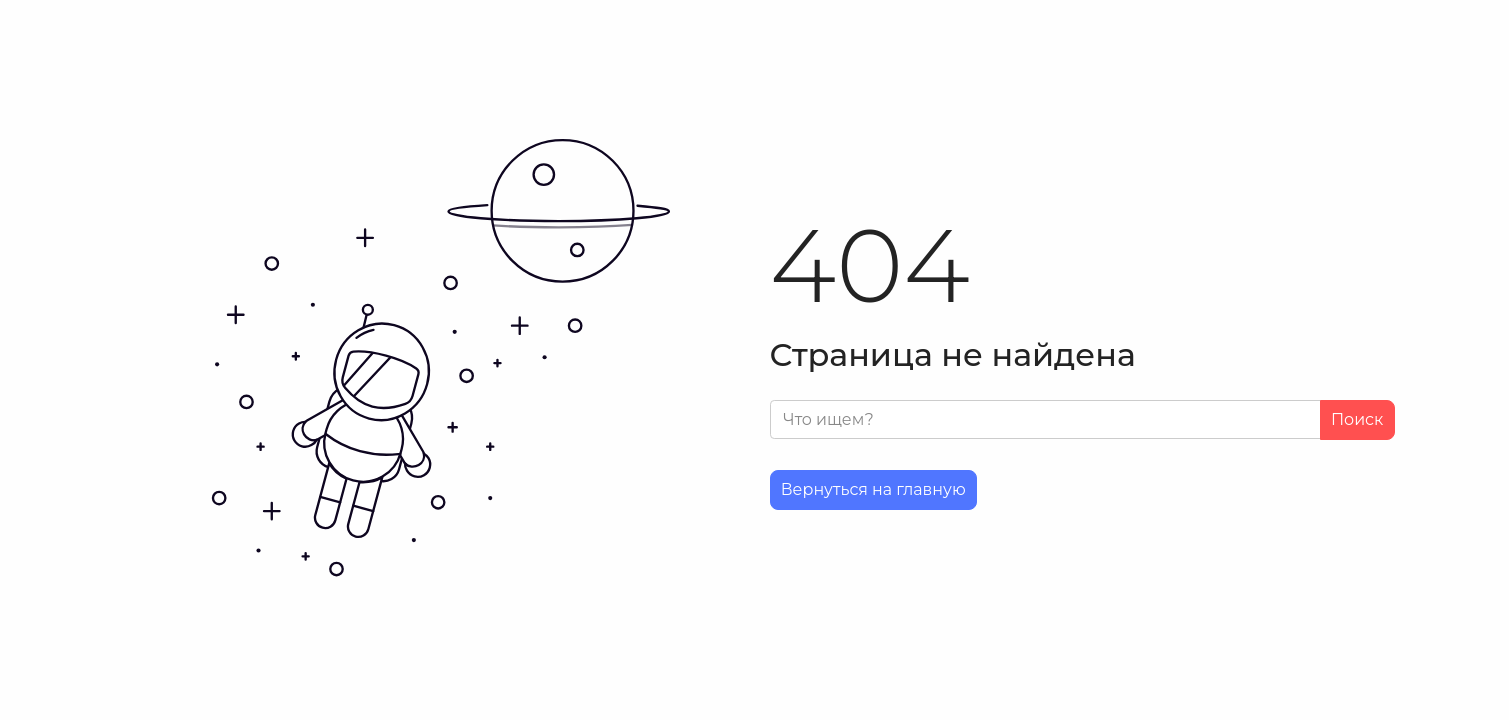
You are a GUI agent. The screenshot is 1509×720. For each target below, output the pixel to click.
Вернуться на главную (873, 489)
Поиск (1357, 419)
